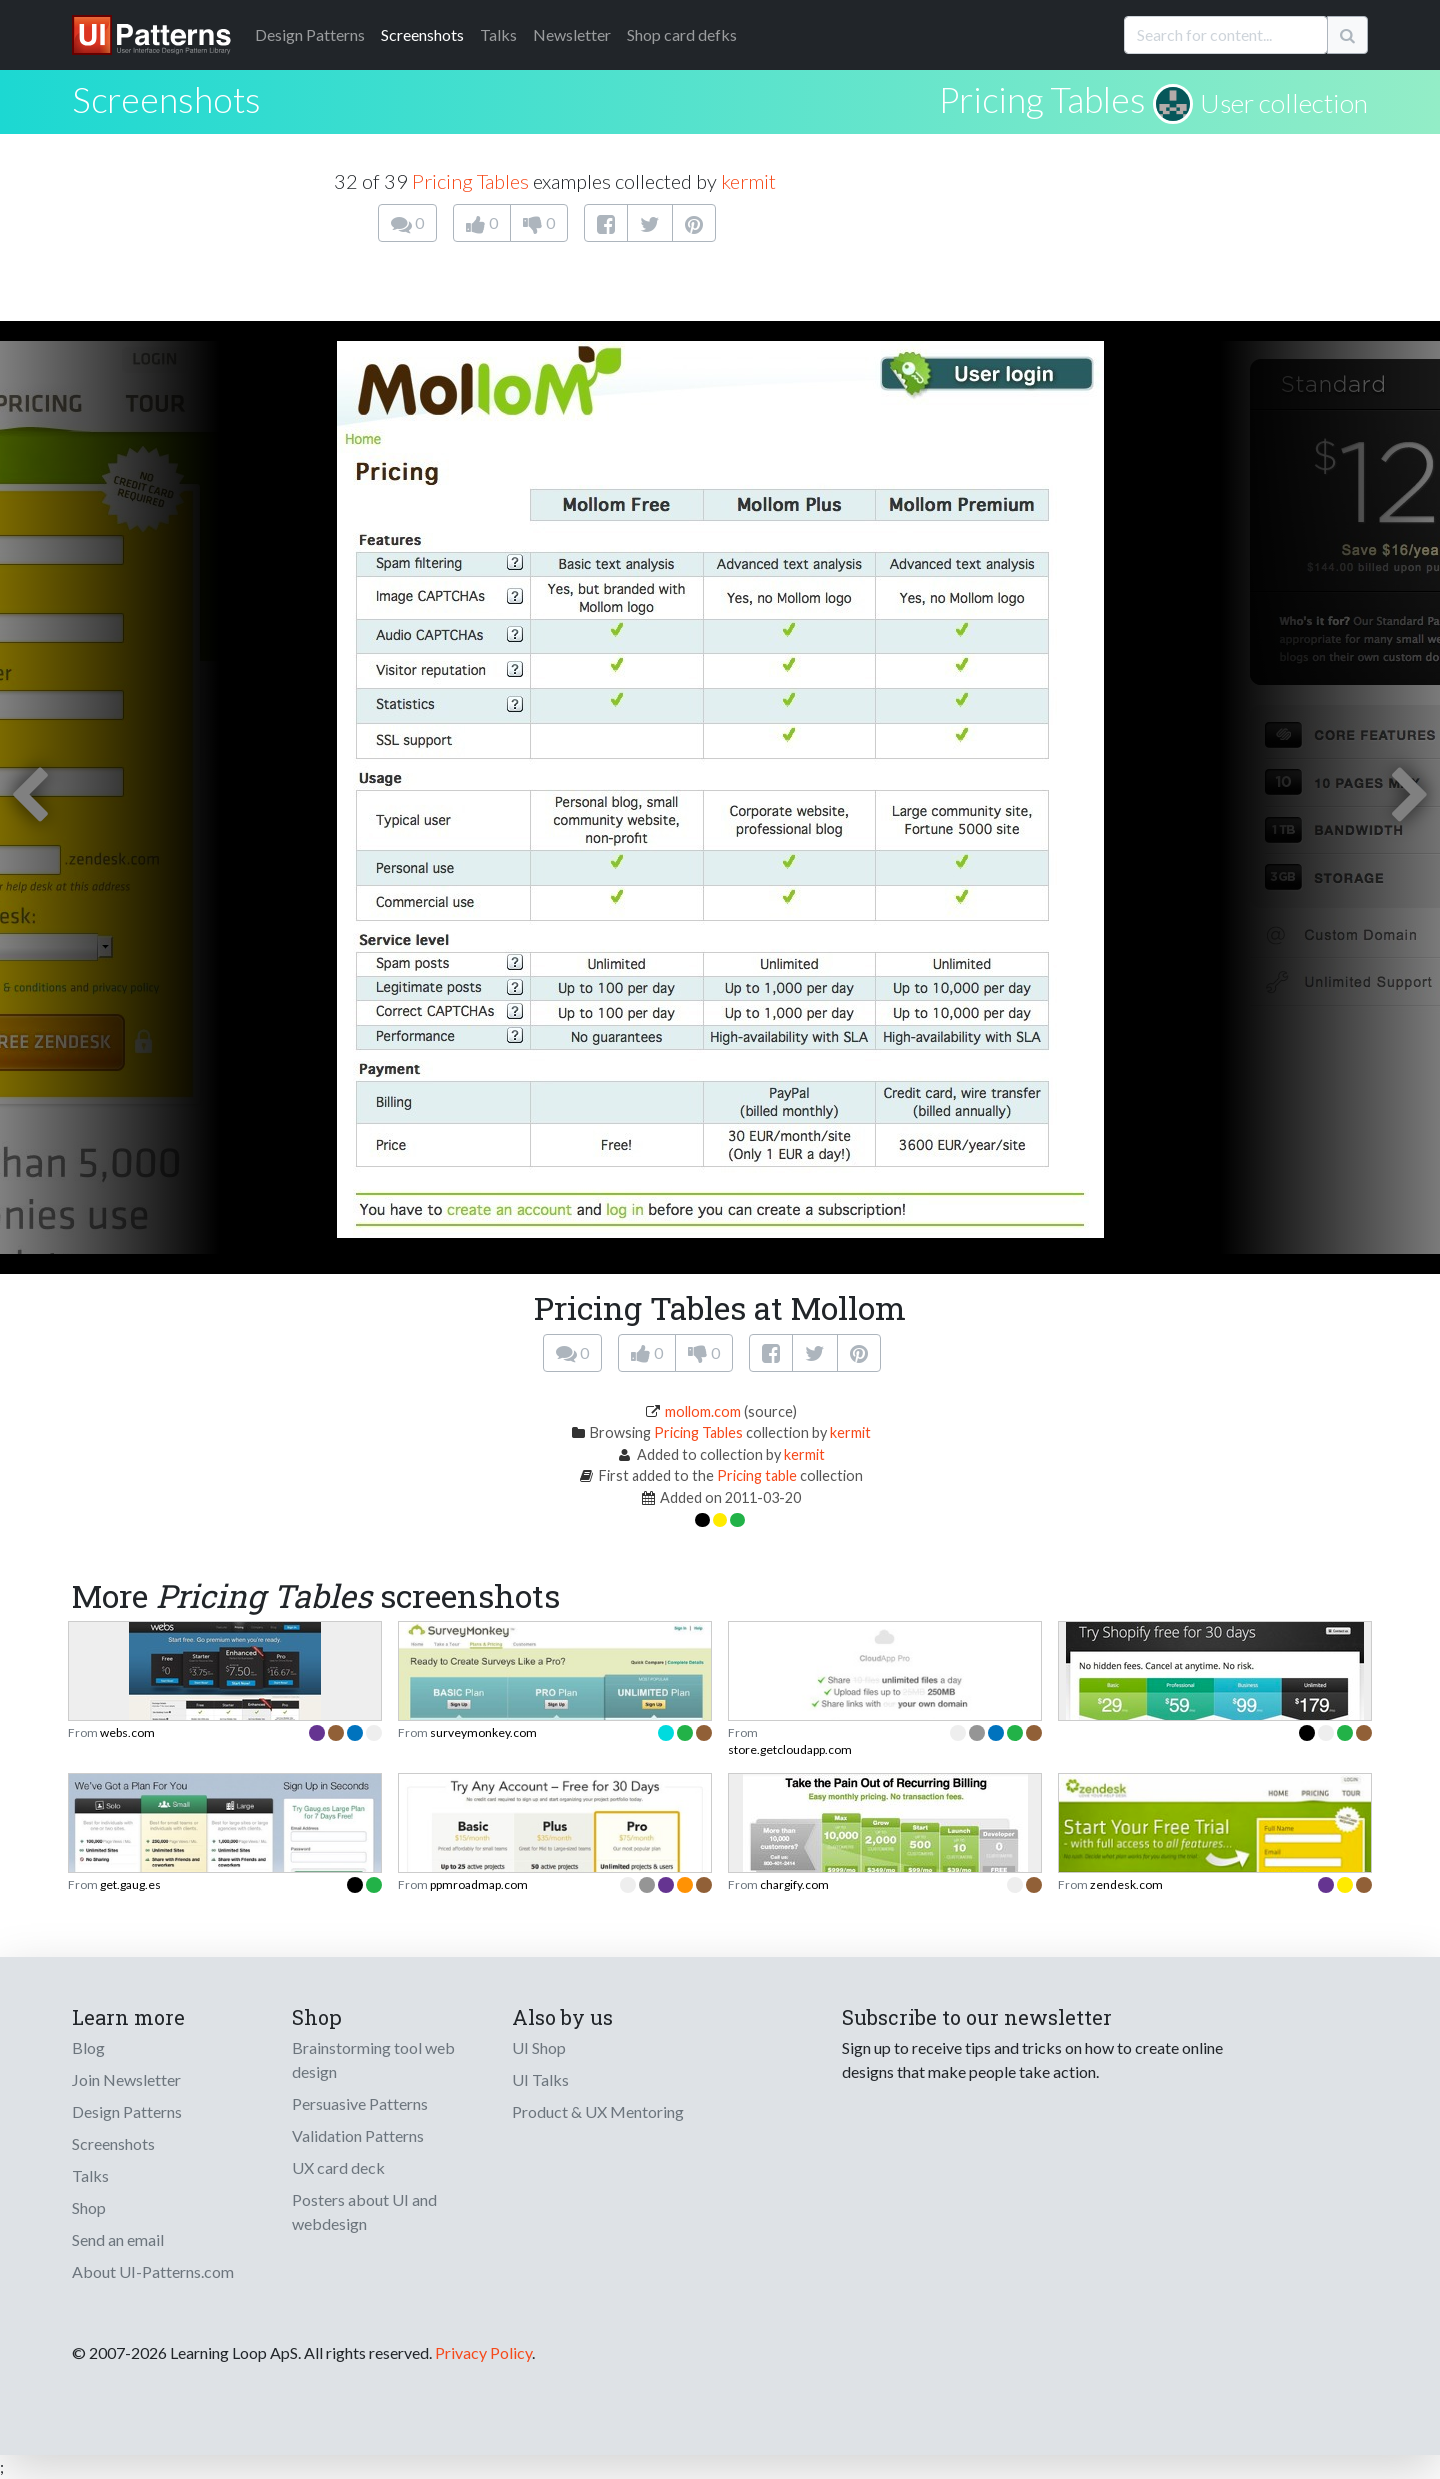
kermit (748, 181)
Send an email (118, 2239)
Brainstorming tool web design (373, 2059)
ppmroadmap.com (479, 1884)
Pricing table (757, 1475)
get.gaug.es (130, 1884)
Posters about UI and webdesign (364, 2211)
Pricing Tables (1042, 99)
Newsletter (572, 34)
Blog (88, 2047)
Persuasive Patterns (360, 2103)
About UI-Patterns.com (153, 2271)
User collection (1284, 103)
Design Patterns (127, 2111)
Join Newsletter (126, 2079)
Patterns (310, 34)
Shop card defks (682, 34)
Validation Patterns (358, 2135)
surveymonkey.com (483, 1732)
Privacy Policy (483, 2352)
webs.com (127, 1732)
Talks (498, 34)
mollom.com (703, 1411)
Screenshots (422, 34)
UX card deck (338, 2167)
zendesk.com (1126, 1884)
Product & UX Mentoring (598, 2111)
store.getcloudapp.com (790, 1749)
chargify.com (794, 1884)
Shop (89, 2207)
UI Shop (539, 2047)
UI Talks (540, 2079)
